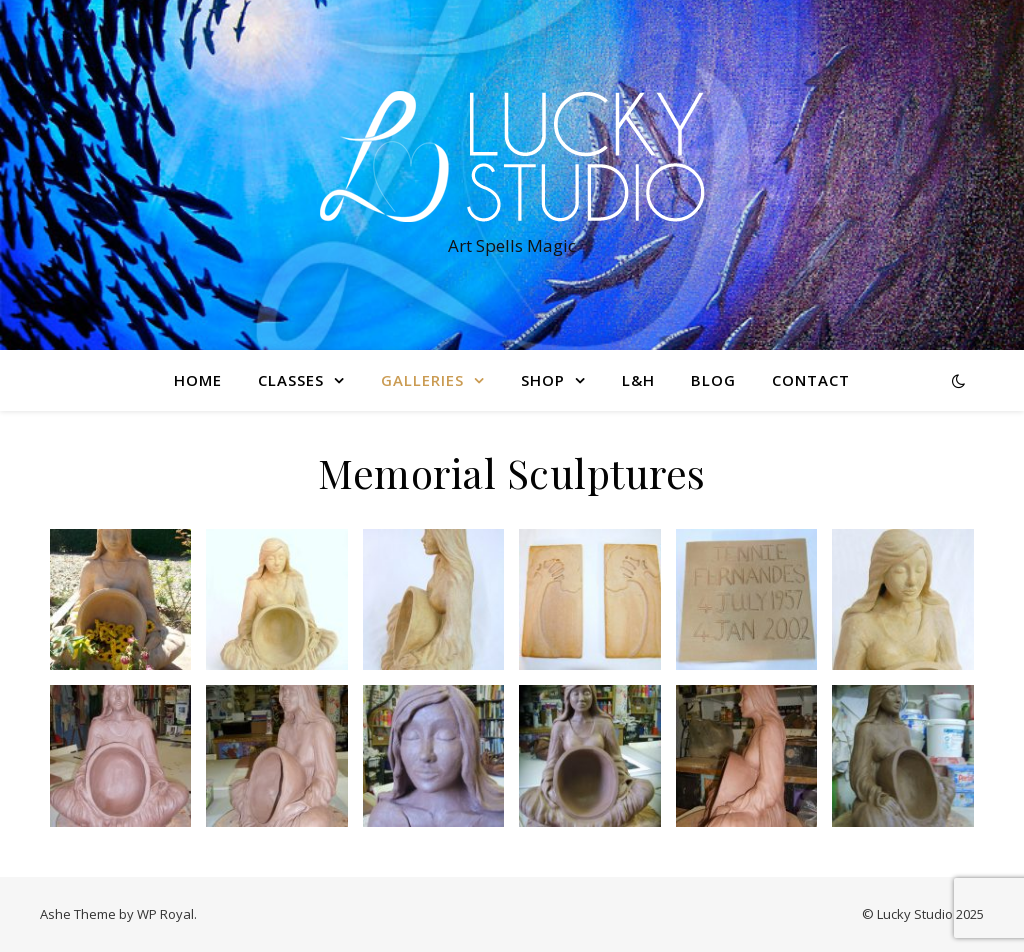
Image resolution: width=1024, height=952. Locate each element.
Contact (811, 380)
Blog (713, 380)
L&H (638, 380)
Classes (291, 380)
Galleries (422, 380)
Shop (543, 380)
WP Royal (165, 914)
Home (198, 380)
